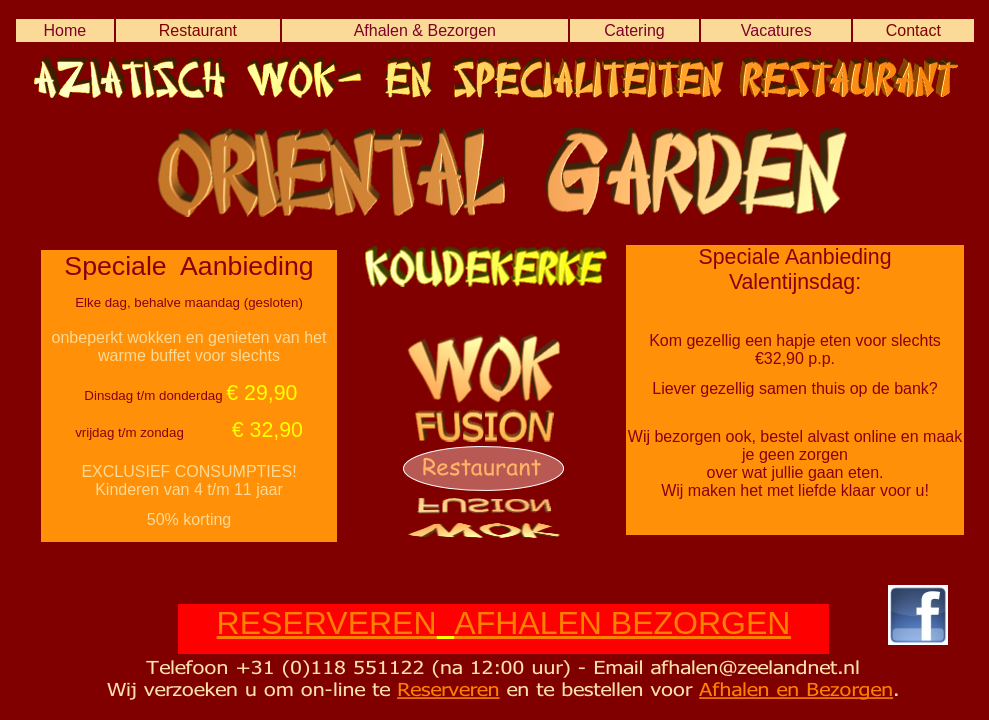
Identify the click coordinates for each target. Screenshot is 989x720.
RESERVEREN (327, 623)
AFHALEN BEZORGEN (622, 623)
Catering (634, 30)
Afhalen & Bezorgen (425, 30)
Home (64, 30)
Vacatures (776, 30)
